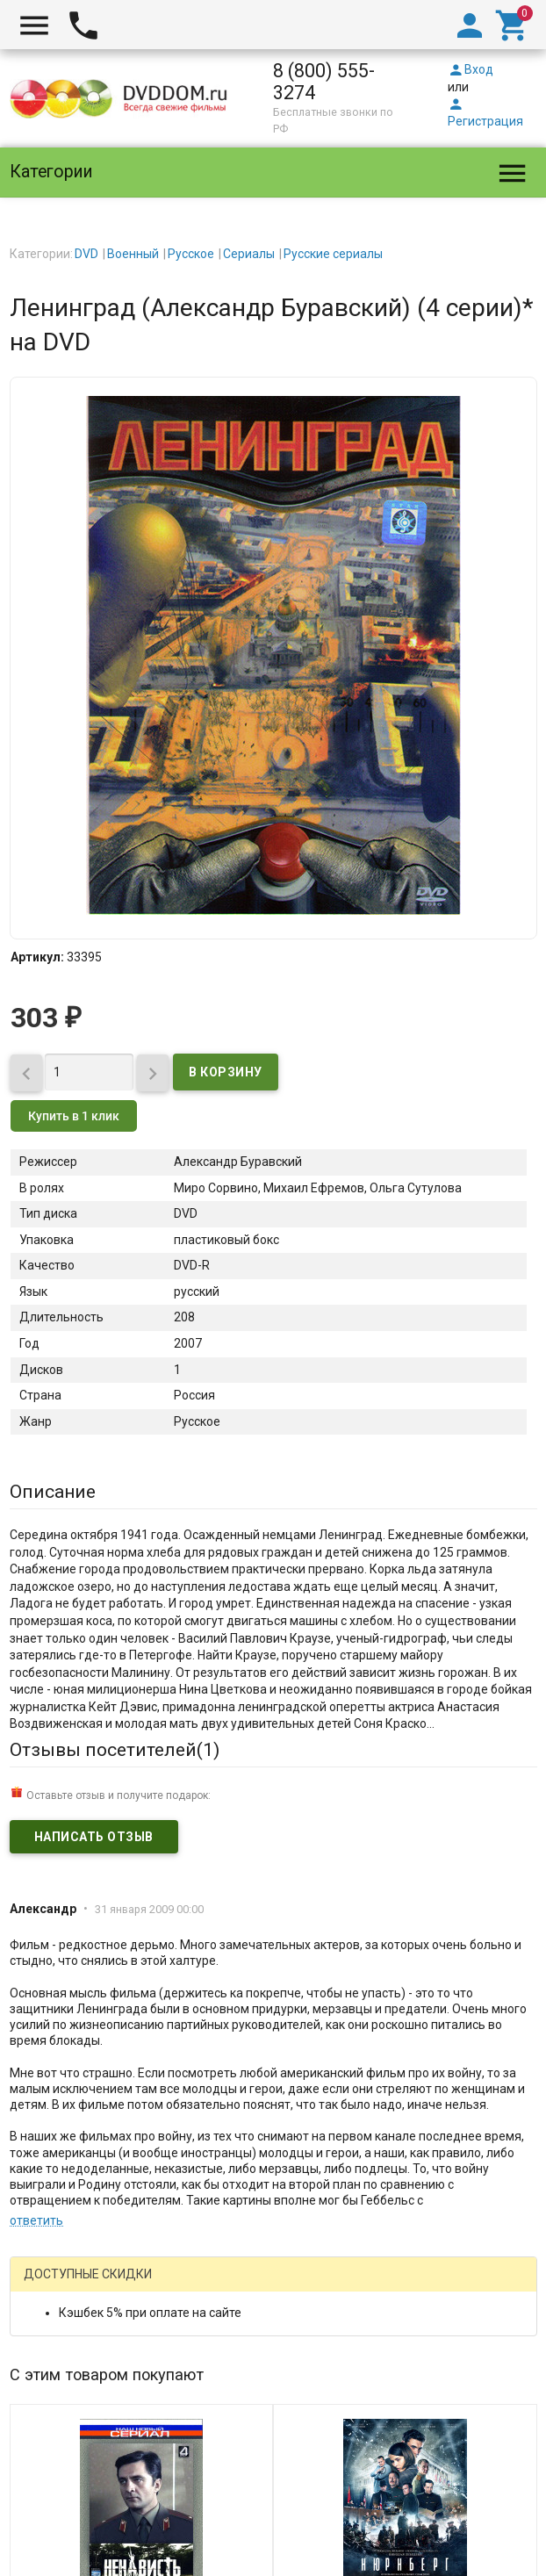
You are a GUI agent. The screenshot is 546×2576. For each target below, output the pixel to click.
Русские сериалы (333, 254)
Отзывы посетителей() (114, 1749)
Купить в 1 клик (73, 1116)
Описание (53, 1491)
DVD (86, 254)
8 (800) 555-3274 (324, 82)
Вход (470, 69)
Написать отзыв (94, 1837)
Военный (133, 254)
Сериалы (249, 254)
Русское (191, 254)
